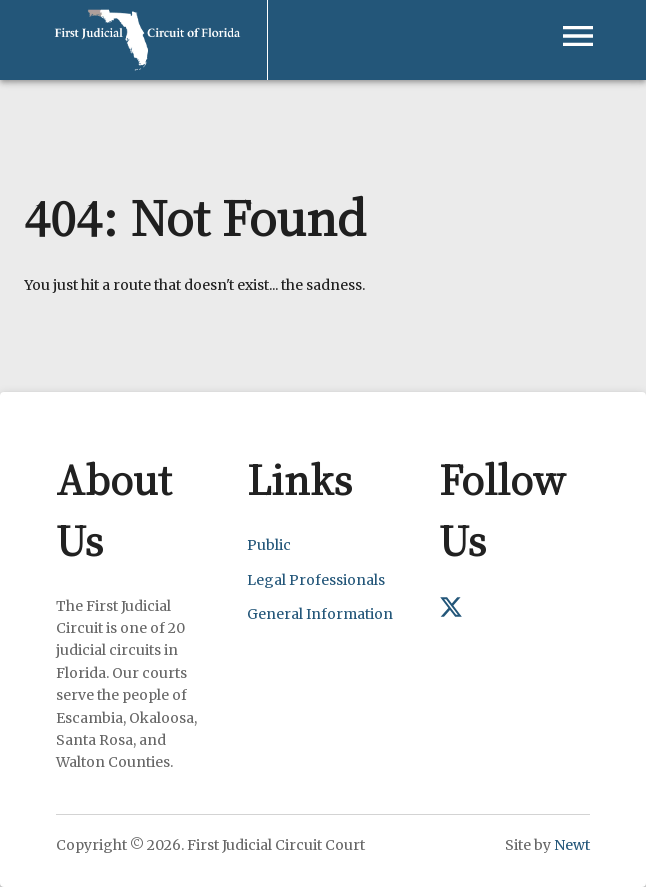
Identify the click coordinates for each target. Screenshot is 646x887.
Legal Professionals (316, 580)
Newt (572, 845)
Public (269, 545)
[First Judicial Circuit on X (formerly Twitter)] (451, 614)
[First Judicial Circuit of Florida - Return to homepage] (147, 12)
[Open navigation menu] (578, 36)
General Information (320, 614)
